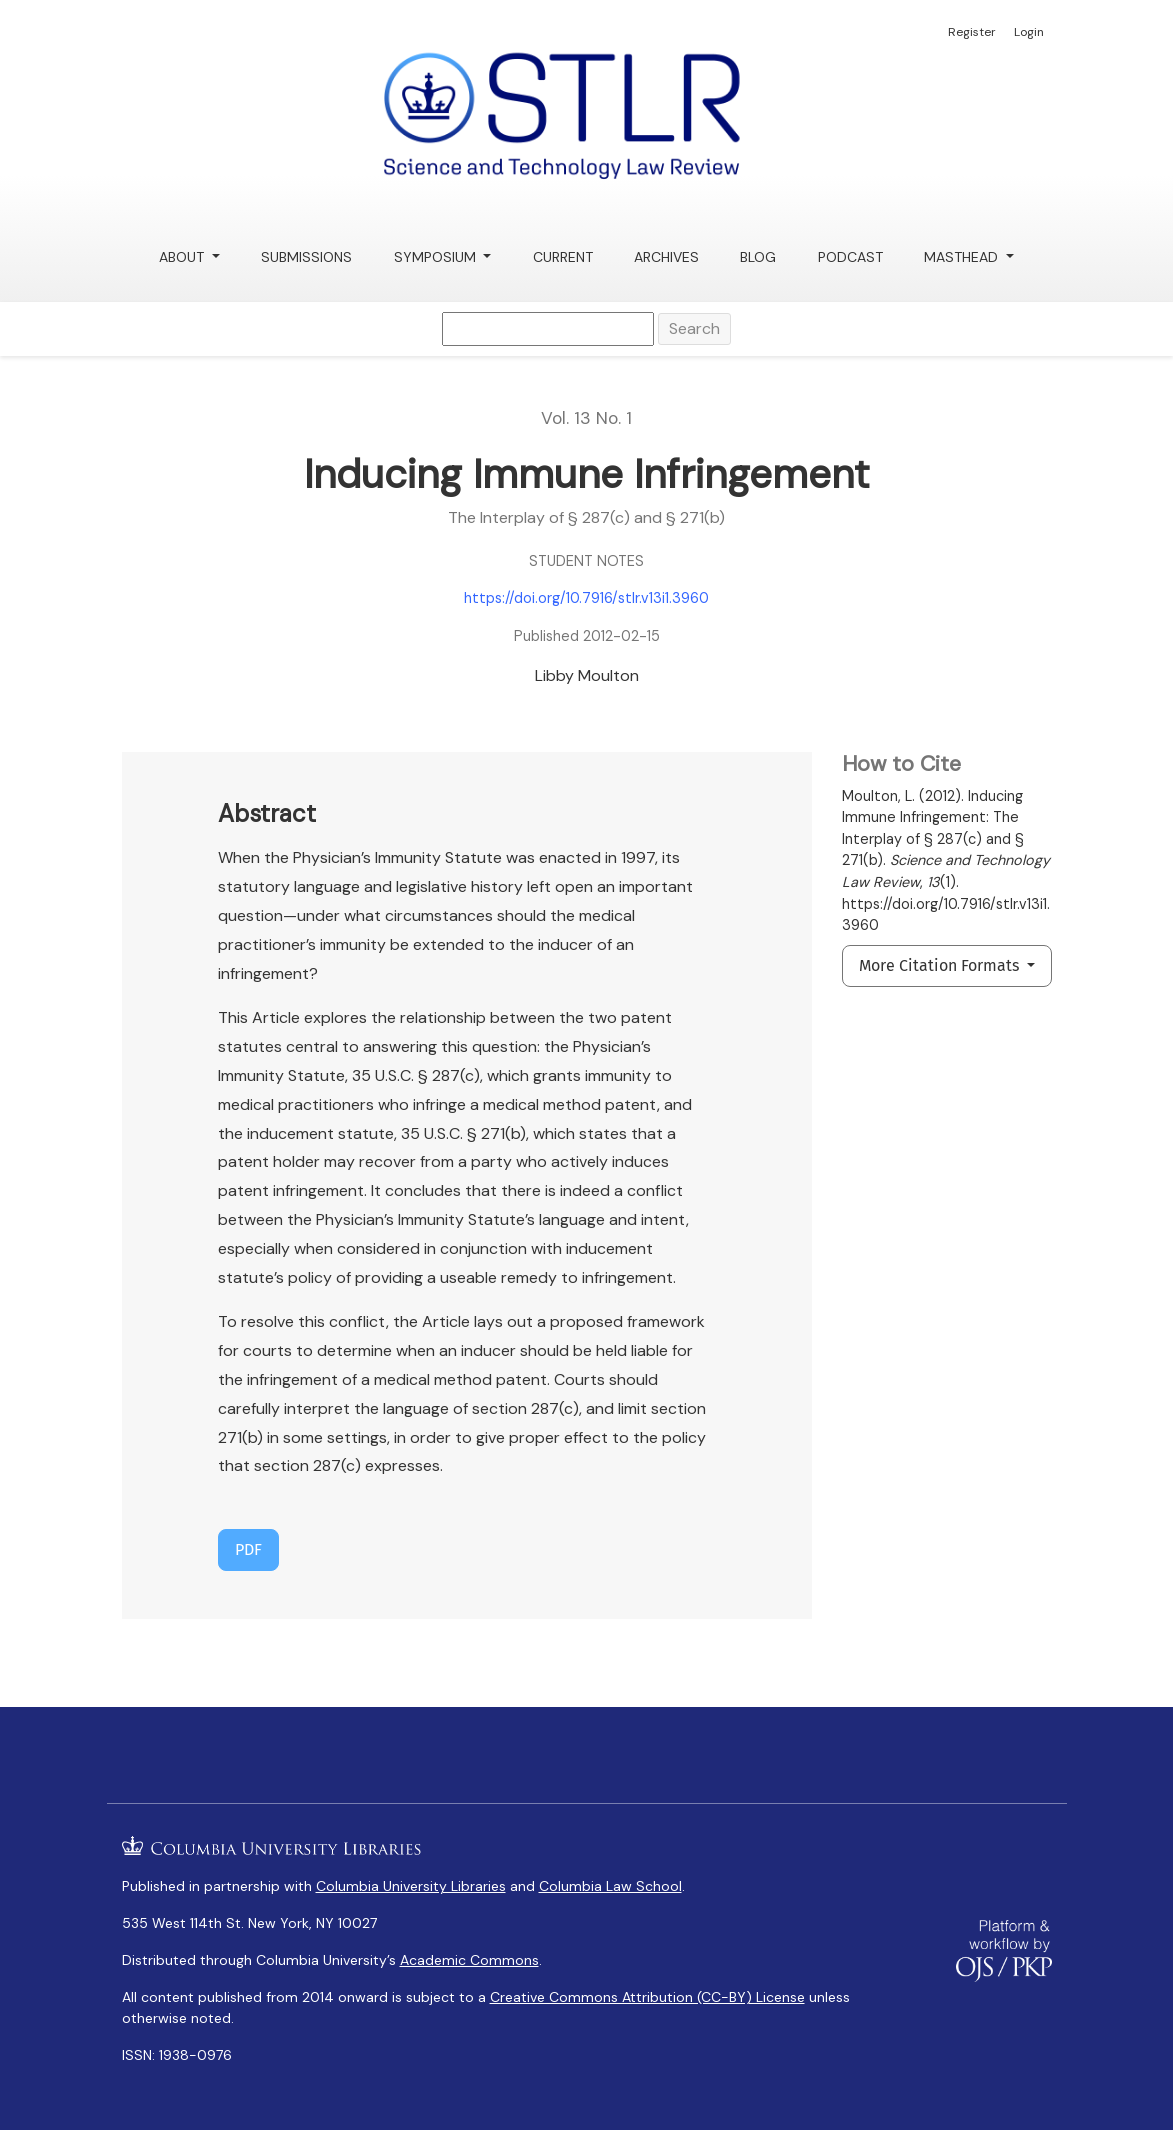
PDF (248, 1549)
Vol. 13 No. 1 (586, 418)
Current (563, 257)
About (183, 257)
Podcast (850, 257)
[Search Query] (548, 329)
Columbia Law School (610, 1886)
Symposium (437, 257)
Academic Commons (469, 1960)
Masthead (963, 257)
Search (694, 328)
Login (1029, 32)
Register (972, 32)
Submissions (306, 257)
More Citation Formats (941, 965)
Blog (758, 257)
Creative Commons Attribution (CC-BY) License (647, 1997)
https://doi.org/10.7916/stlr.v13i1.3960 (586, 598)
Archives (666, 257)
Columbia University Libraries (411, 1886)
